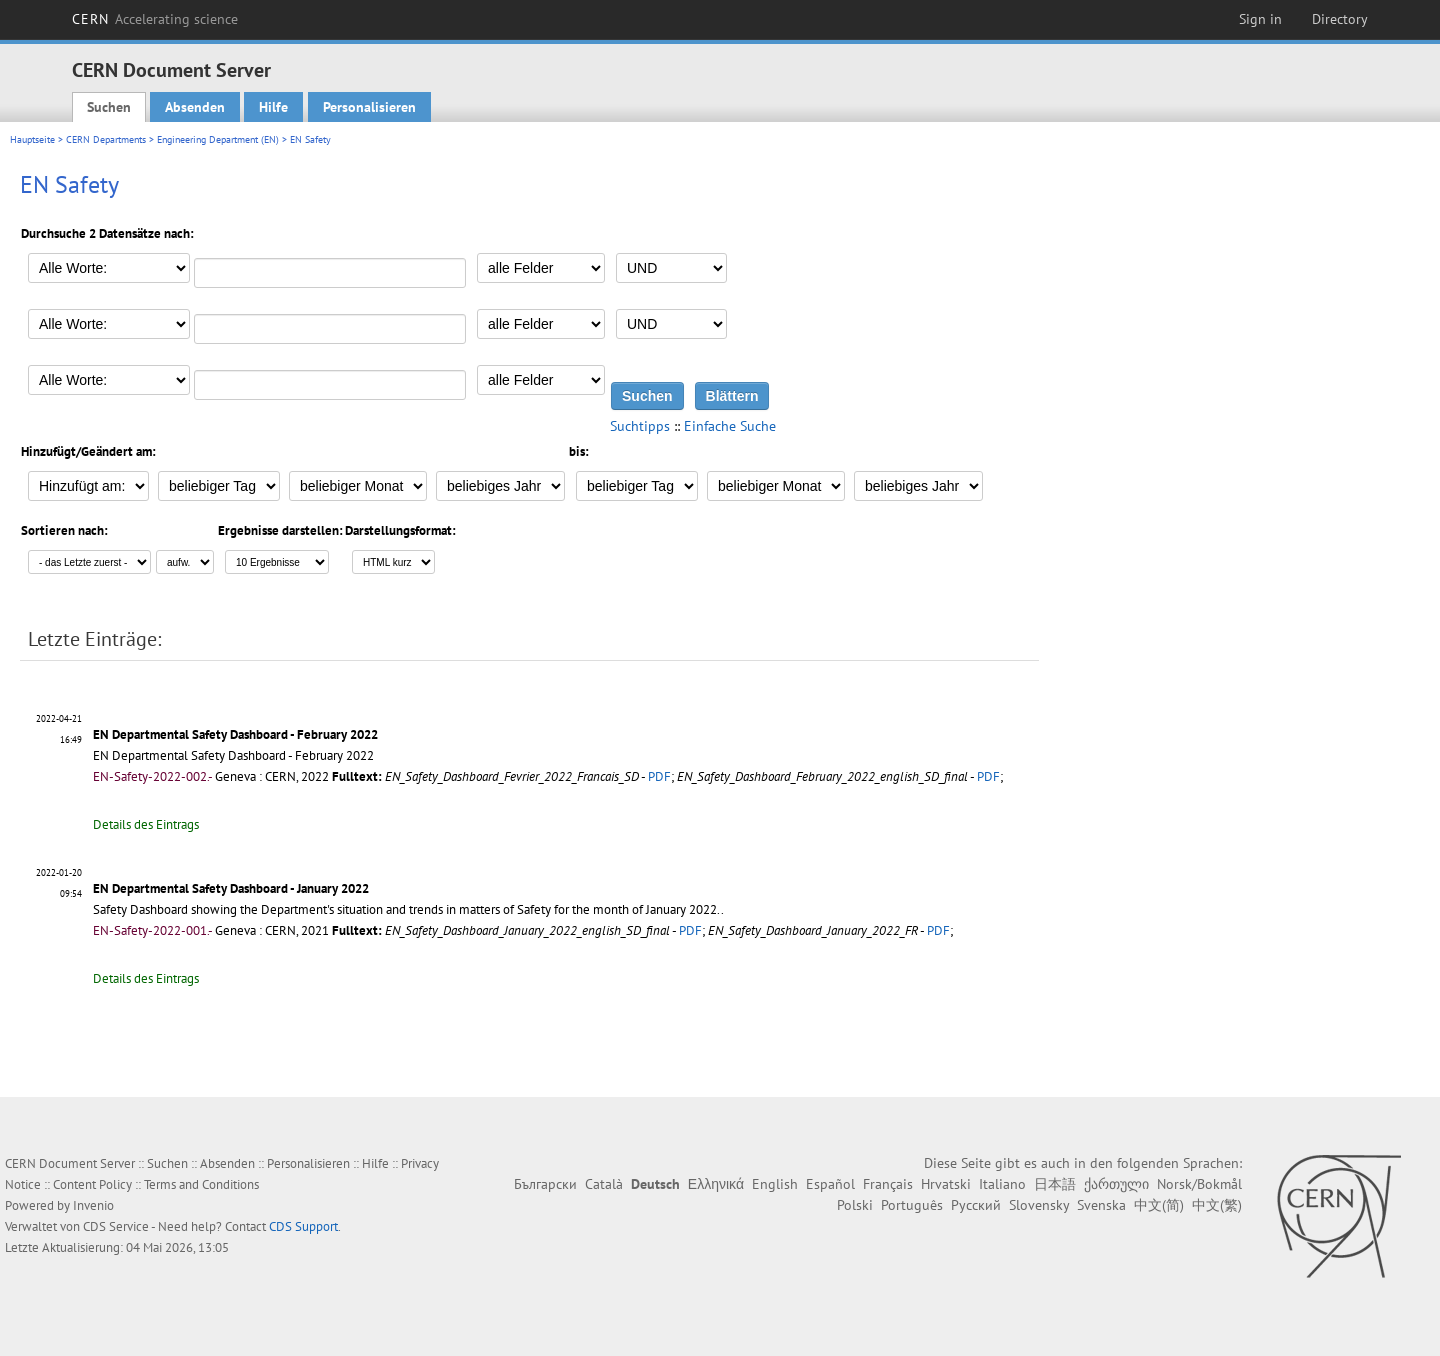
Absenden (195, 107)
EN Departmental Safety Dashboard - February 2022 (235, 734)
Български (545, 1184)
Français (888, 1184)
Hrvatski (946, 1184)
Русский (976, 1205)
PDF (659, 776)
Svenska (1101, 1205)
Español (830, 1184)
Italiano (1002, 1184)
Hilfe (273, 107)
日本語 (1055, 1184)
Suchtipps (640, 426)
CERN (155, 19)
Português (912, 1205)
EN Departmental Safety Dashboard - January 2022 (231, 888)
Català (604, 1184)
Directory (1340, 19)
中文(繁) (1217, 1205)
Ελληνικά (716, 1184)
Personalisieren (369, 107)
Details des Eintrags (146, 824)
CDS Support (303, 1226)
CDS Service (116, 1226)
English (775, 1184)
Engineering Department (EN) (218, 139)
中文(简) (1159, 1205)
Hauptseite (32, 139)
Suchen (109, 107)
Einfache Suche (730, 426)
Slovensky (1039, 1205)
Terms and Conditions (201, 1184)
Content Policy (92, 1184)
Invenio (93, 1205)
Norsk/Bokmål (1199, 1184)
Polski (855, 1205)
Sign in (1260, 19)
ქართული (1116, 1184)
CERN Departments (106, 139)
